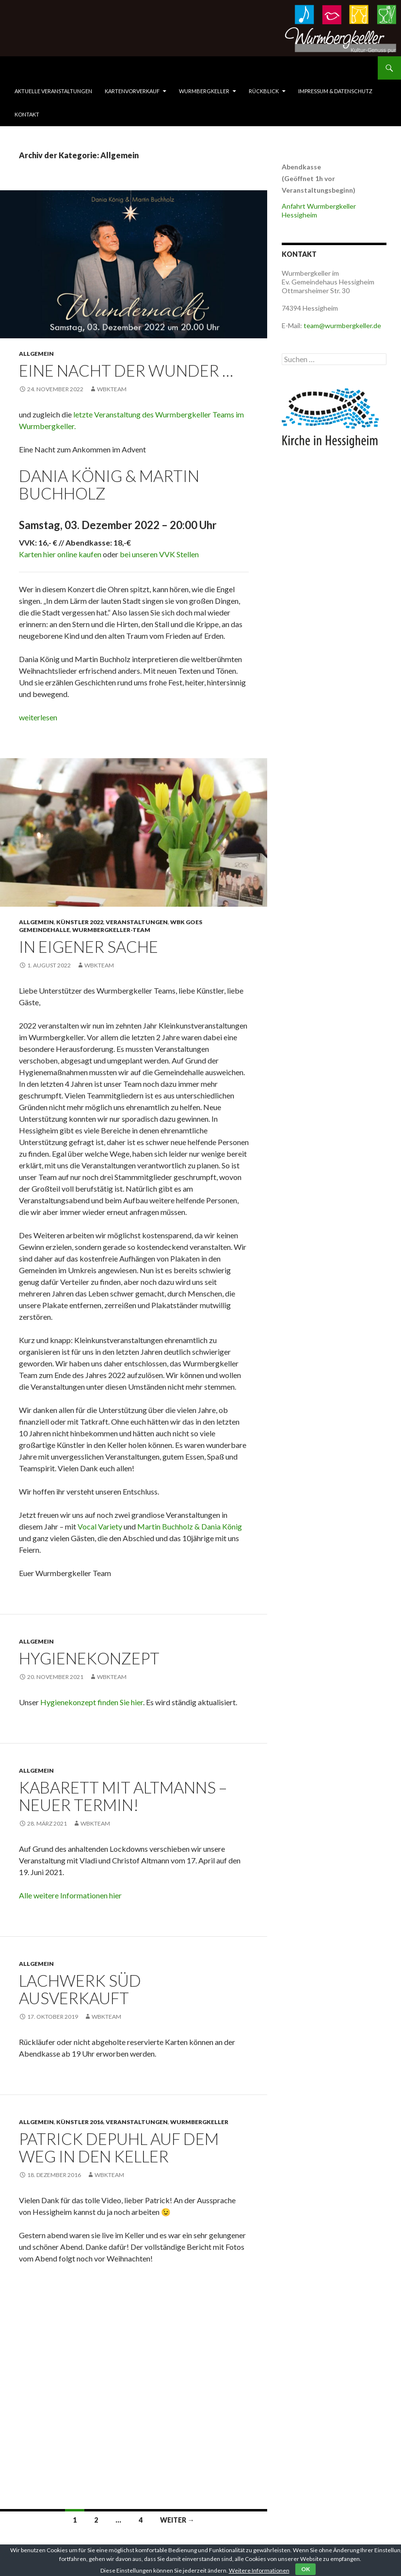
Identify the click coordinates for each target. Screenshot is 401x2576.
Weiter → (177, 2520)
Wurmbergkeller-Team (111, 929)
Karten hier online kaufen (60, 554)
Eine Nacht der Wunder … (126, 370)
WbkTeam (112, 389)
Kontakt (27, 114)
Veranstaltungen (137, 922)
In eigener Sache (88, 946)
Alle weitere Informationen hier (70, 1895)
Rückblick (264, 91)
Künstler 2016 (79, 2122)
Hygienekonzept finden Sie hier (91, 1702)
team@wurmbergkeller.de (342, 325)
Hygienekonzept (89, 1658)
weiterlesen (38, 717)
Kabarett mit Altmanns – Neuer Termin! (123, 1796)
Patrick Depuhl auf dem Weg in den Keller (119, 2147)
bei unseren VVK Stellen (159, 554)
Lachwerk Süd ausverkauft (80, 1989)
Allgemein (36, 353)
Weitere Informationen (259, 2570)
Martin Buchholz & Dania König (189, 1526)
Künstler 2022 (79, 922)
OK (305, 2569)
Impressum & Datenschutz (335, 91)
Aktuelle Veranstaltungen (53, 91)
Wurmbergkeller (204, 91)
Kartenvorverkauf (132, 91)
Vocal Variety (100, 1526)
